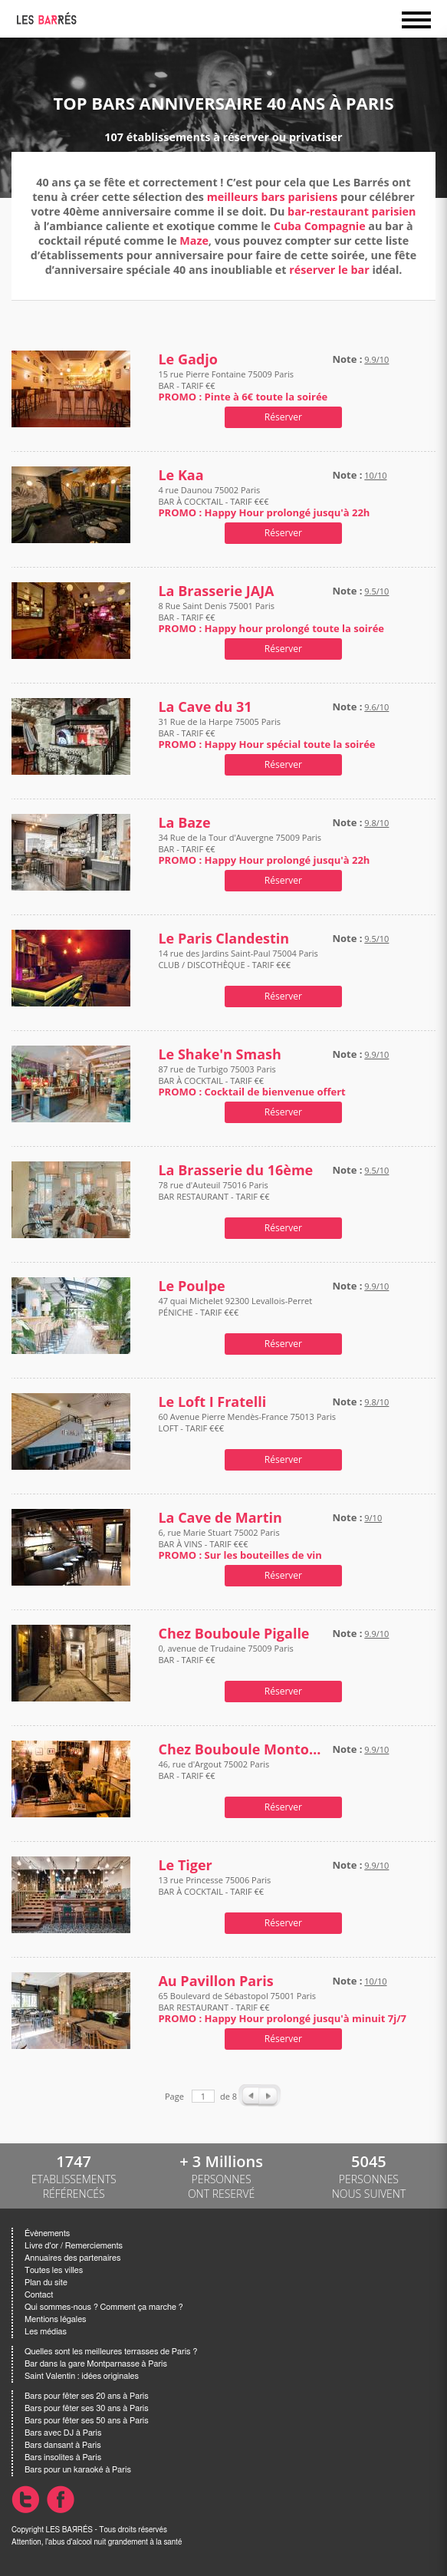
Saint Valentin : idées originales (82, 2376)
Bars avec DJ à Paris (63, 2433)
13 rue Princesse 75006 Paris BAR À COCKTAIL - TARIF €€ (214, 1891)
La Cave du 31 (204, 707)
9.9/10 (376, 359)
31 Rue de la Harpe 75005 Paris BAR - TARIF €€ (266, 733)
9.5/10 (376, 591)
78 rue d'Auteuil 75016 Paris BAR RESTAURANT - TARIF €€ (213, 1196)
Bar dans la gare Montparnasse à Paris (96, 2364)
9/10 (373, 1518)
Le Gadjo (187, 359)
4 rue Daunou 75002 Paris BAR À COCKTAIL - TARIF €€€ (264, 501)
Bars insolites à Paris (63, 2457)
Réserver (283, 416)
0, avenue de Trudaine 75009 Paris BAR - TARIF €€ (225, 1659)
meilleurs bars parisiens (272, 196)
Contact (39, 2295)
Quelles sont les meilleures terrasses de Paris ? (111, 2351)
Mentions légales (55, 2319)
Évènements (47, 2233)
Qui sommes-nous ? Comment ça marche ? (104, 2307)
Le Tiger (185, 1865)
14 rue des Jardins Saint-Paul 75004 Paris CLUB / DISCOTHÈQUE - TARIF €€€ (237, 964)
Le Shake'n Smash (219, 1054)
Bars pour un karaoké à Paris (78, 2470)
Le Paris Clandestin (223, 938)
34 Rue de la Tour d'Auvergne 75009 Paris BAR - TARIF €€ (264, 849)
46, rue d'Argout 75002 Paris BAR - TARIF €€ (213, 1775)
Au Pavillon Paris (215, 1981)
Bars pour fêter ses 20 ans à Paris (87, 2396)
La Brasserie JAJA (216, 591)
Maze (194, 240)
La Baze (184, 823)
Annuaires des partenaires (72, 2258)
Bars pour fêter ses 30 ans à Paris (87, 2408)
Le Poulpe (191, 1286)
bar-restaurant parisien (352, 211)
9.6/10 (376, 707)
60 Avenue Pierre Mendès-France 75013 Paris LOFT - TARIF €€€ (247, 1428)
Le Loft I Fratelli (212, 1402)
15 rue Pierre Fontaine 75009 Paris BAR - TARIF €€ (242, 385)
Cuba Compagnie (320, 226)
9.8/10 (376, 822)
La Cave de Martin (219, 1518)
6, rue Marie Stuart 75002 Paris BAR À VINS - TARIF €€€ (239, 1544)
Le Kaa (180, 475)
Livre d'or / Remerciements (74, 2246)
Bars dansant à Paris (63, 2445)
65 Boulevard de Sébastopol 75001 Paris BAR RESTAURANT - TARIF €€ (282, 2007)
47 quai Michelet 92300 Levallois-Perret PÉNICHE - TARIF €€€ (235, 1312)
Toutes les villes (54, 2270)
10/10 (375, 475)
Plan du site (46, 2282)
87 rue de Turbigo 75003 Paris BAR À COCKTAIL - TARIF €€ (251, 1080)
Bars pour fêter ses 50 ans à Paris (87, 2420)
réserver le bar (329, 269)
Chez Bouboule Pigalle (233, 1633)
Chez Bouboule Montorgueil (241, 1749)
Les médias (46, 2331)
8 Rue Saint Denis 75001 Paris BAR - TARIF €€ (271, 617)
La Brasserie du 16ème (235, 1170)
